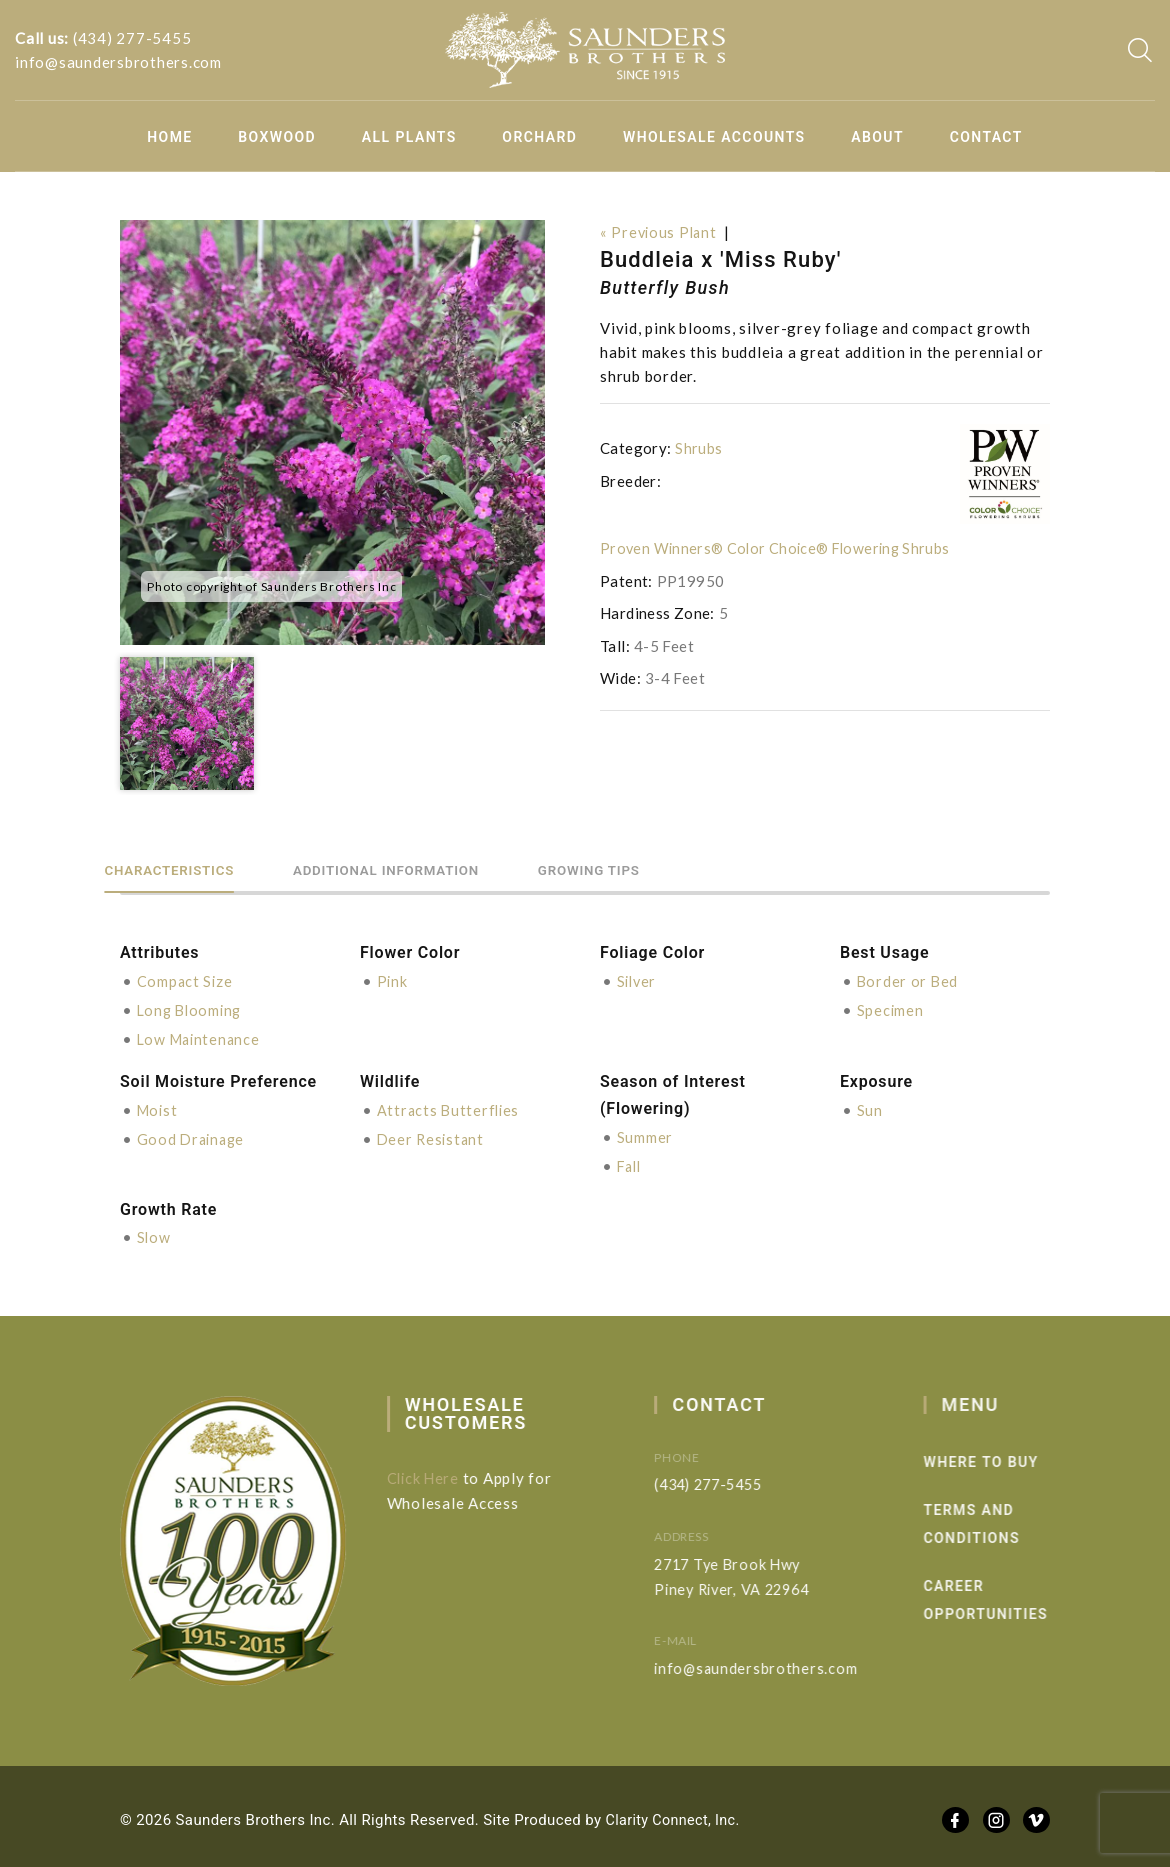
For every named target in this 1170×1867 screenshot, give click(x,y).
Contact (986, 137)
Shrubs (698, 448)
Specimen (891, 1008)
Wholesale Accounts (714, 137)
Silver (638, 980)
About (877, 137)
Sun (870, 1107)
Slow (154, 1232)
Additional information (450, 867)
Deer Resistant (433, 1135)
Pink (393, 980)
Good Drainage (193, 1135)
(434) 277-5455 (132, 38)
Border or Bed (909, 980)
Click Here (438, 1472)
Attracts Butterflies (450, 1107)
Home (169, 137)
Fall (631, 1161)
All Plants (409, 137)
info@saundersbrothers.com (118, 62)
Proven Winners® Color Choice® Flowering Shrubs (780, 548)
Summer (645, 1133)
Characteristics (190, 867)
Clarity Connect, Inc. (676, 1814)
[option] (332, 432)
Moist (159, 1107)
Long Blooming (192, 1008)
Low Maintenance (201, 1036)
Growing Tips (695, 867)
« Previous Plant (660, 232)
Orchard (539, 137)
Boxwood (277, 137)
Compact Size (186, 980)
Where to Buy (1013, 1456)
